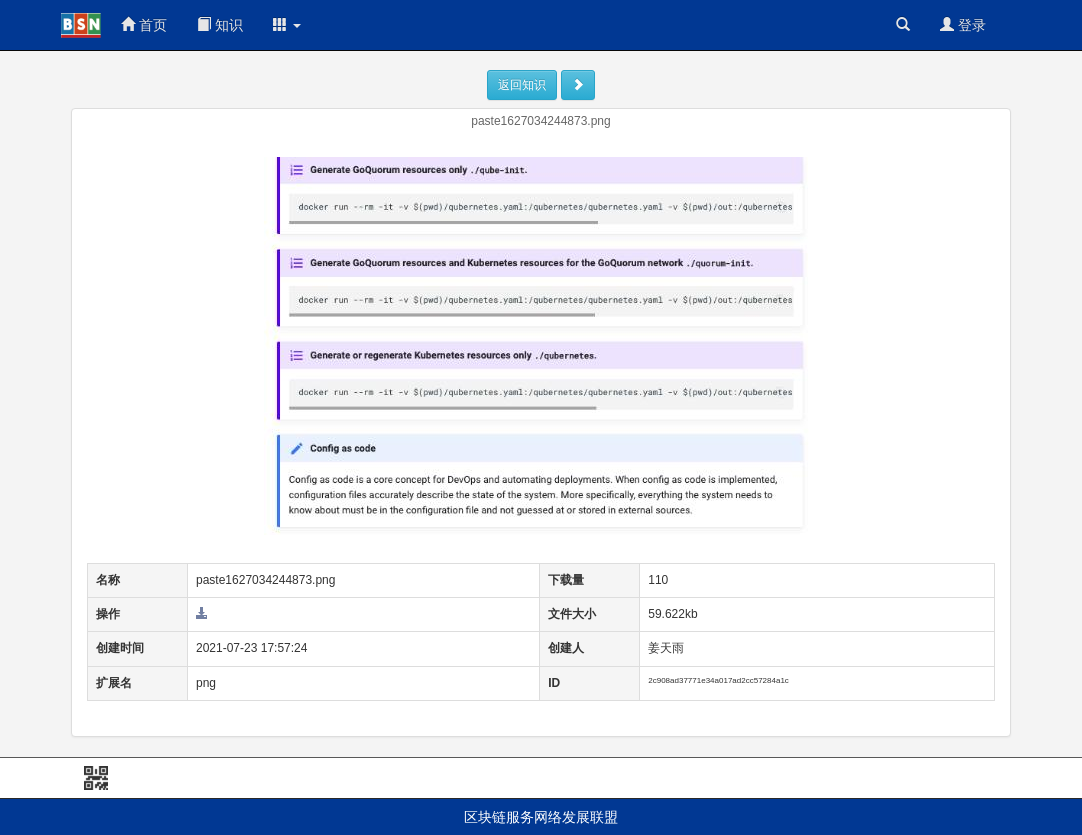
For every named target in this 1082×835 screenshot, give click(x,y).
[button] (287, 25)
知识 (220, 25)
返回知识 (522, 85)
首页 (144, 25)
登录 (963, 25)
